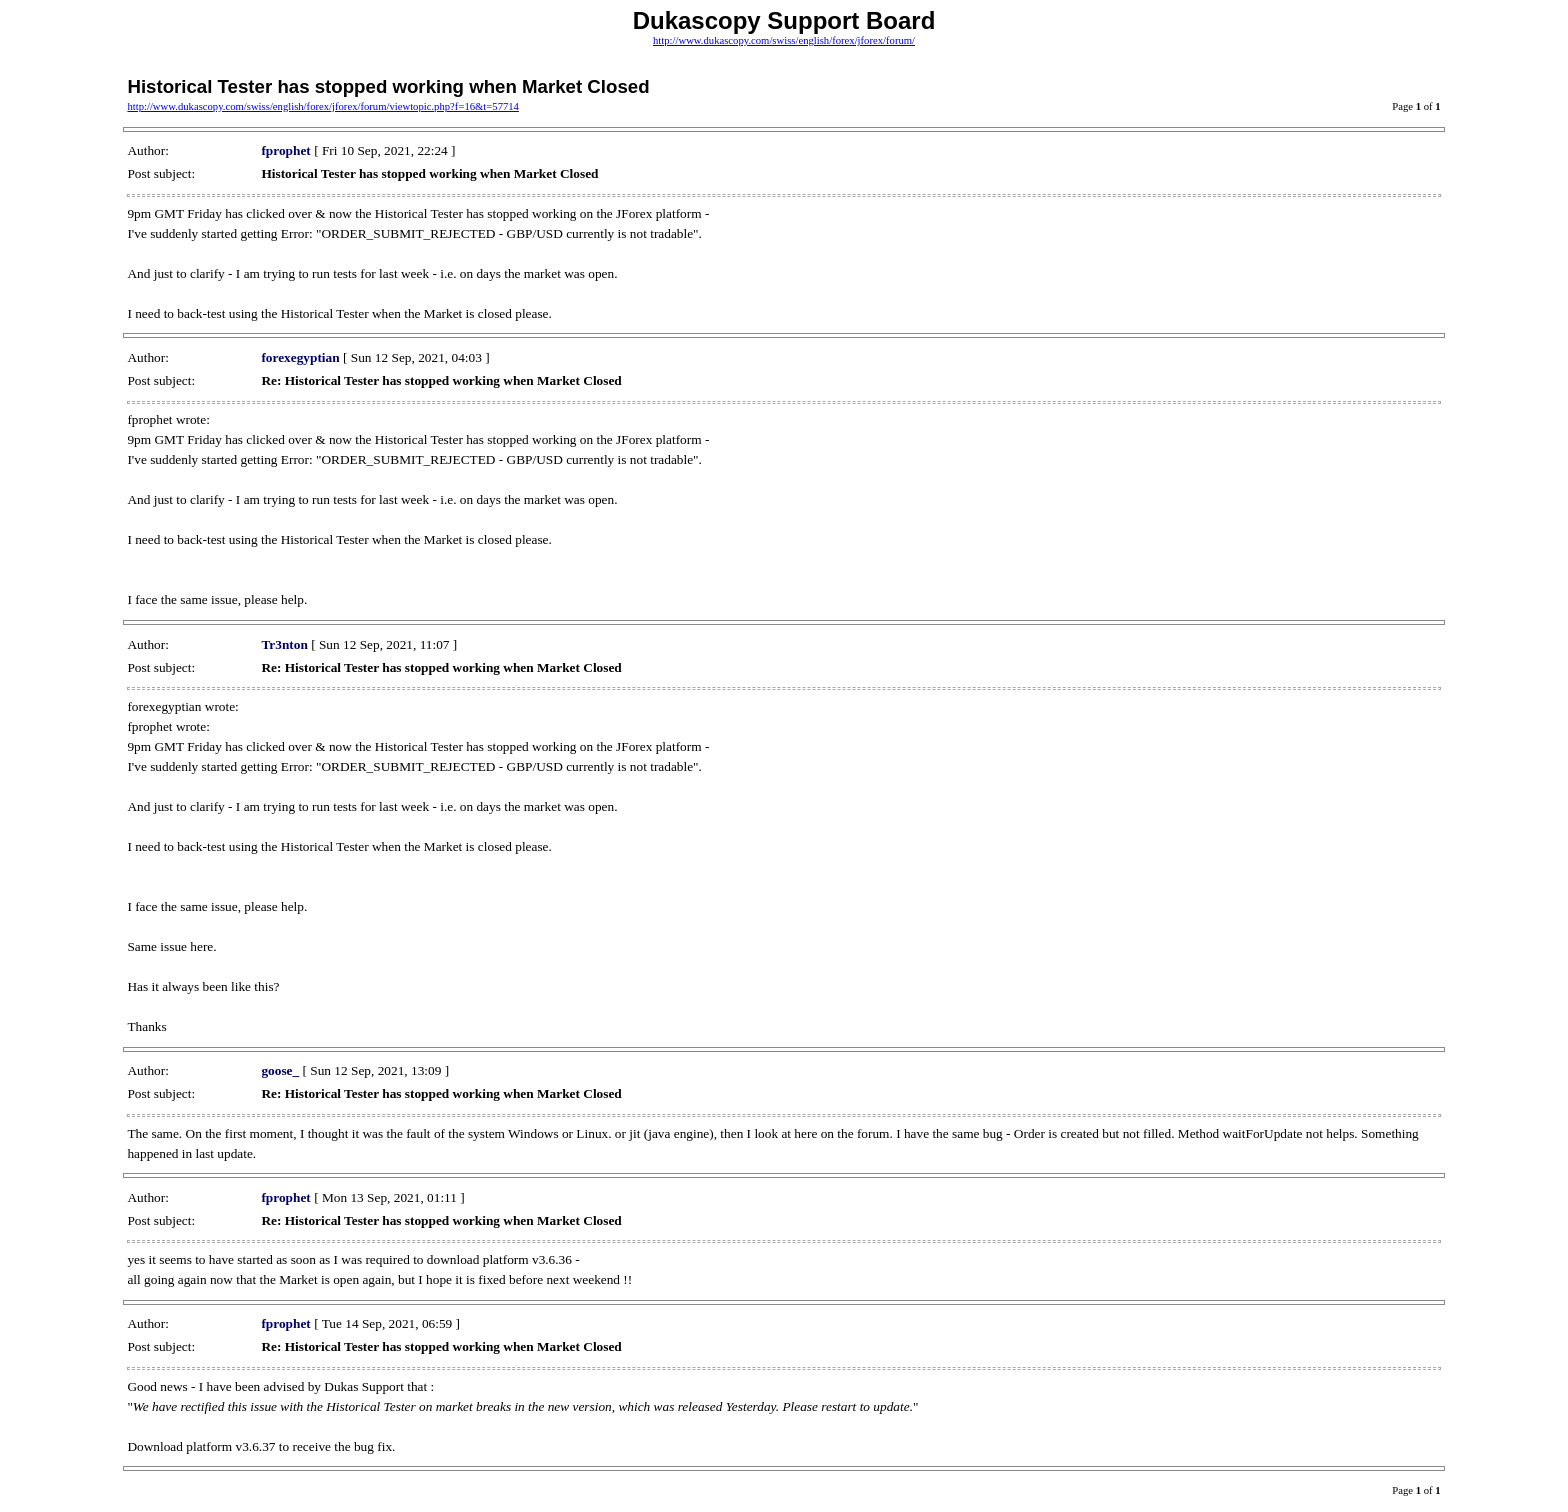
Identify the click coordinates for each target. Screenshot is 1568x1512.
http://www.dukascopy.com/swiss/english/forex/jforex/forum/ (784, 40)
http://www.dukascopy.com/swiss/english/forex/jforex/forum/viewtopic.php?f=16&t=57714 (323, 106)
